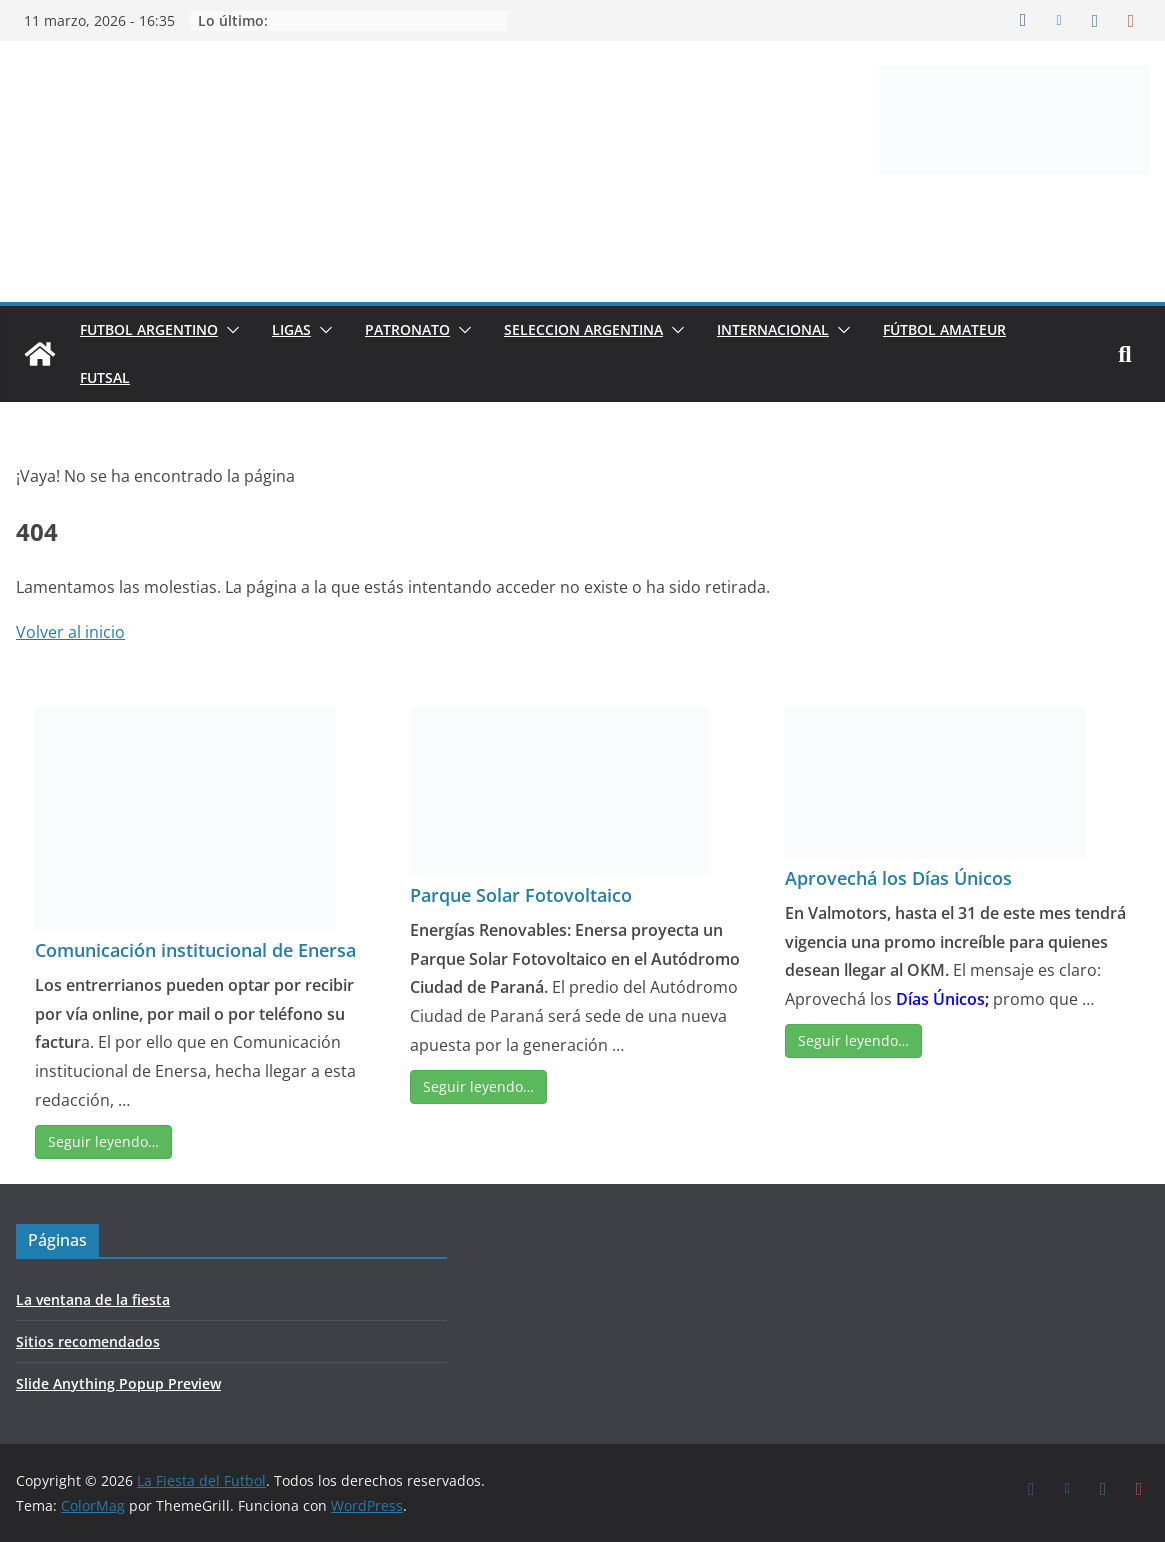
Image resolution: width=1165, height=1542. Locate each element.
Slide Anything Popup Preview (118, 1383)
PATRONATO (407, 329)
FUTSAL (105, 377)
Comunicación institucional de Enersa (195, 950)
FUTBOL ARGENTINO (149, 329)
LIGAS (291, 329)
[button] (229, 330)
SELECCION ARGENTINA (583, 329)
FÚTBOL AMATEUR (944, 329)
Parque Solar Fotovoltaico (521, 895)
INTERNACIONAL (773, 329)
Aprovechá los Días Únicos (898, 878)
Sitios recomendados (88, 1341)
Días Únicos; (942, 999)
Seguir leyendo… (103, 1141)
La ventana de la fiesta (93, 1299)
